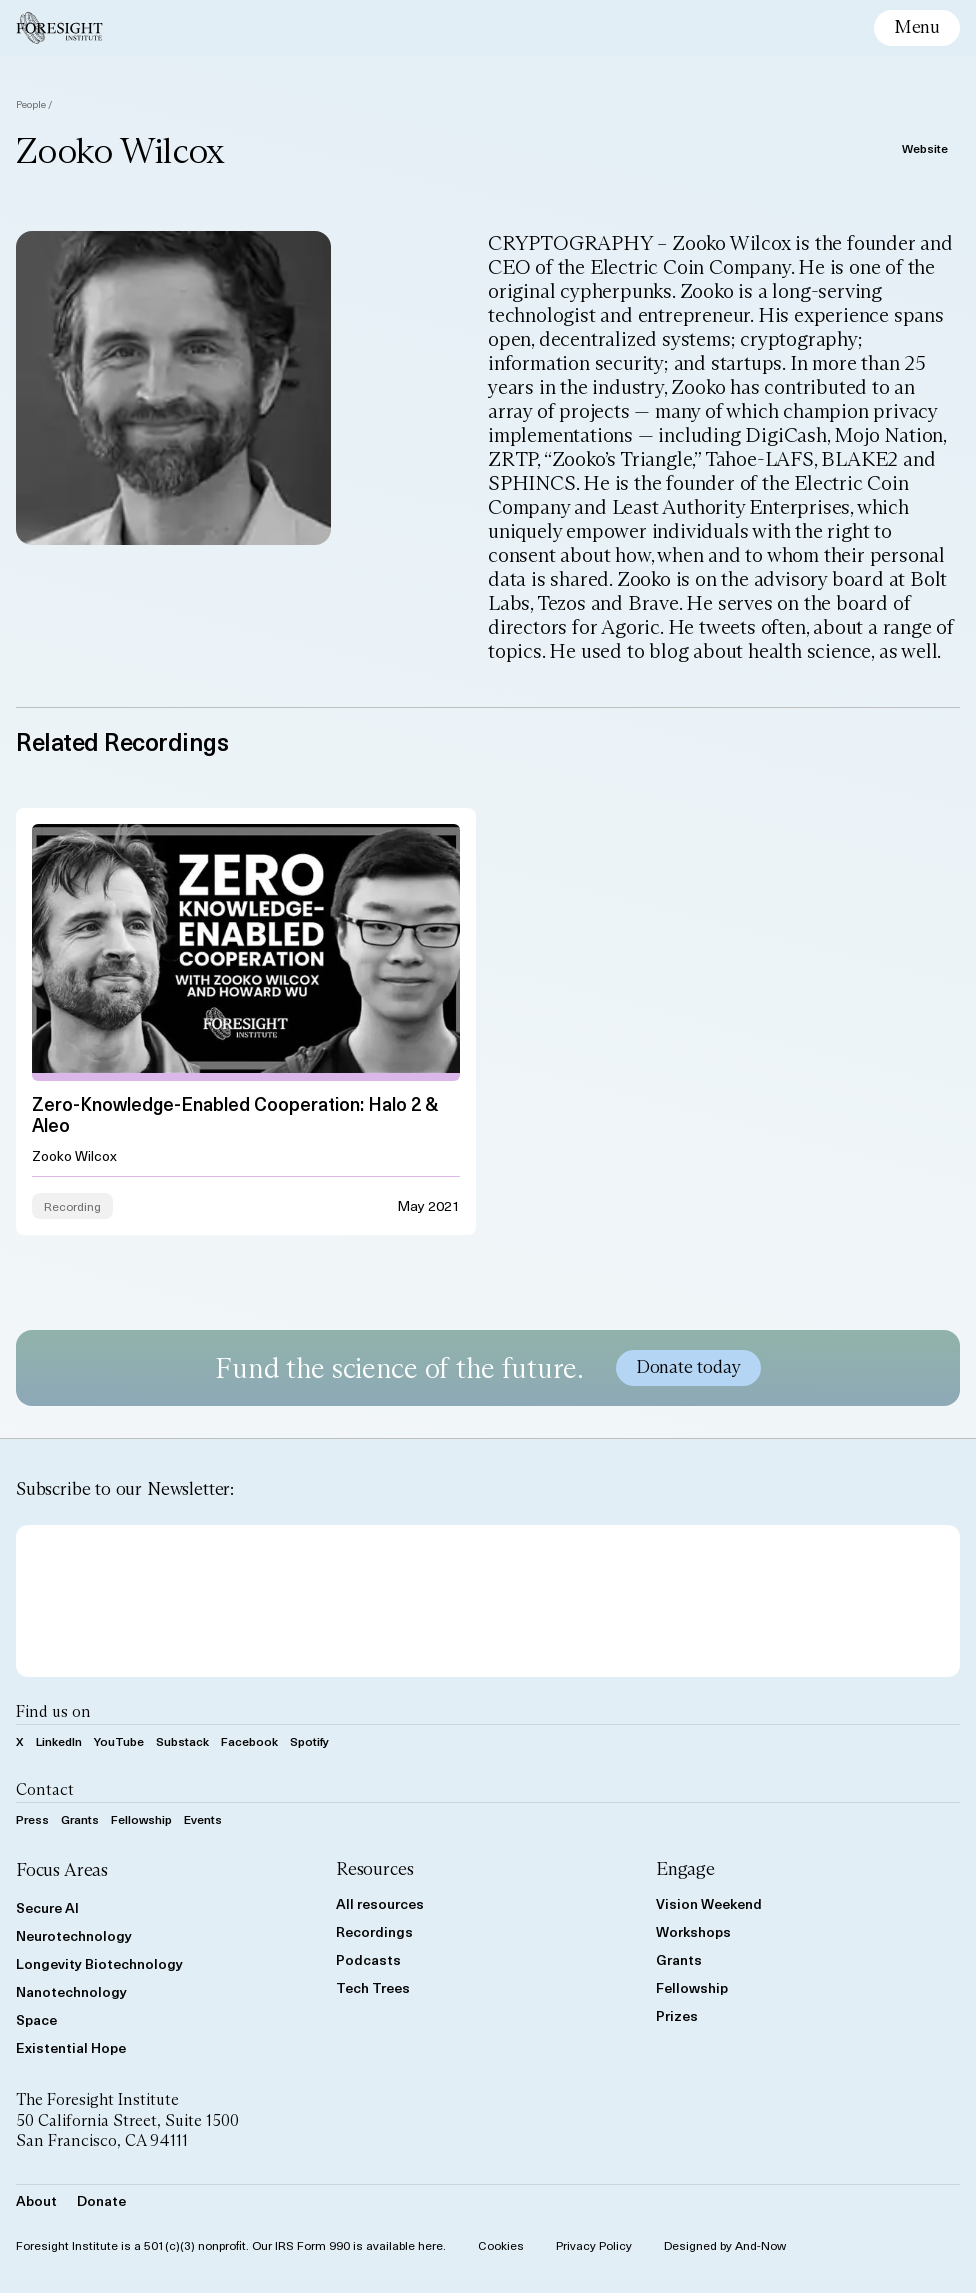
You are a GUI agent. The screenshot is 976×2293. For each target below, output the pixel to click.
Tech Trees (373, 1987)
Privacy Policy (594, 2245)
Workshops (693, 1931)
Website (925, 148)
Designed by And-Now (725, 2245)
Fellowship (141, 1819)
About (36, 2200)
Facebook (249, 1741)
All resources (380, 1903)
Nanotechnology (71, 1991)
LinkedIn (59, 1741)
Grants (80, 1819)
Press (32, 1819)
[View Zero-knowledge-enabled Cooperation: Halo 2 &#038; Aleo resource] (246, 1020)
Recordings (374, 1931)
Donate (101, 2200)
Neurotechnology (74, 1935)
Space (36, 2019)
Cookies (501, 2245)
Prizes (677, 2015)
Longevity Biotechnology (99, 1963)
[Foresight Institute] (59, 28)
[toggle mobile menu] (917, 28)
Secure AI (47, 1907)
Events (203, 1819)
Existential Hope (71, 2047)
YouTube (119, 1741)
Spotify (309, 1741)
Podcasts (368, 1959)
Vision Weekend (709, 1903)
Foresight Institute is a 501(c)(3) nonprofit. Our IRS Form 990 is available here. (231, 2245)
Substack (182, 1741)
